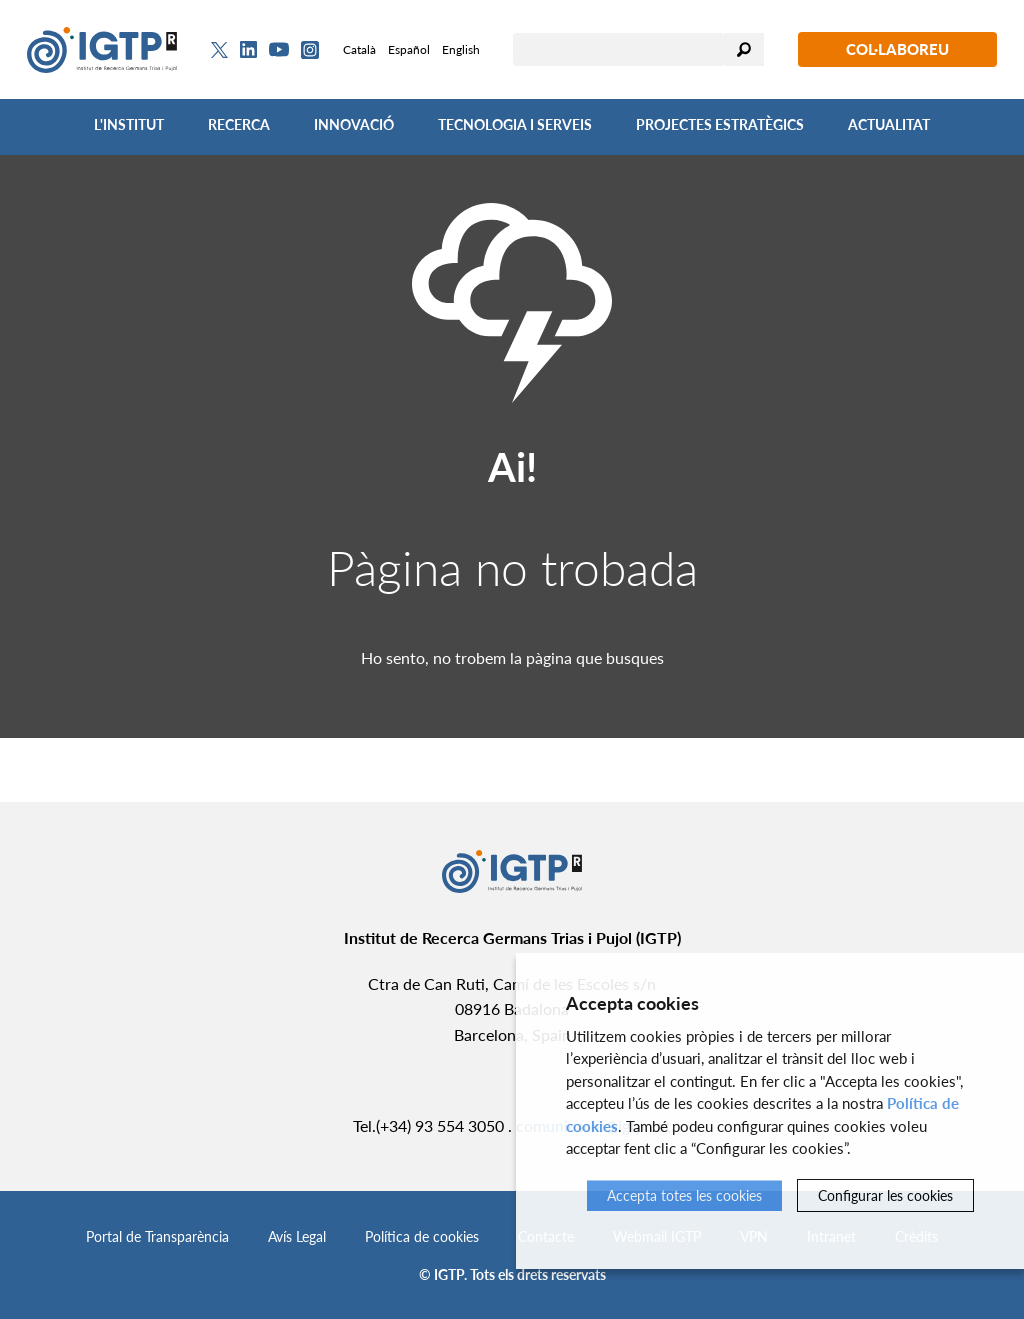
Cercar (744, 49)
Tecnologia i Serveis (515, 124)
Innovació (354, 124)
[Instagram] (310, 50)
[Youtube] (279, 49)
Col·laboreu (897, 49)
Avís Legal (297, 1236)
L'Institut (129, 124)
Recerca (239, 124)
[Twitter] (219, 50)
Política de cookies (422, 1236)
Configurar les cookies (885, 1195)
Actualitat (889, 124)
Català (359, 49)
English (461, 49)
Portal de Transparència (157, 1236)
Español (409, 49)
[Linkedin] (248, 50)
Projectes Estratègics (720, 124)
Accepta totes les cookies (684, 1195)
